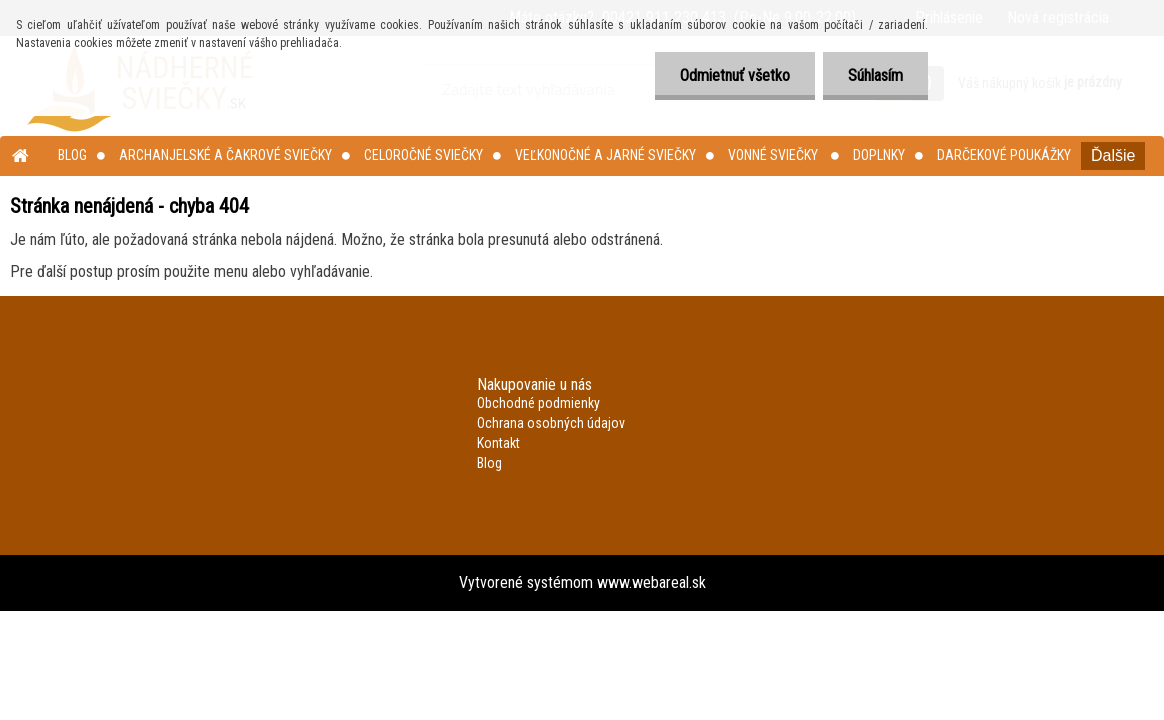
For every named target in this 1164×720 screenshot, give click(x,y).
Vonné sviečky (774, 155)
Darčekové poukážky (1004, 155)
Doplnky (879, 155)
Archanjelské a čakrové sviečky (225, 155)
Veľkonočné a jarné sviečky (605, 155)
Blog (72, 155)
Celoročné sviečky (423, 155)
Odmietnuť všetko (735, 75)
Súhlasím (875, 75)
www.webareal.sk (651, 582)
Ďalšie (1113, 155)
